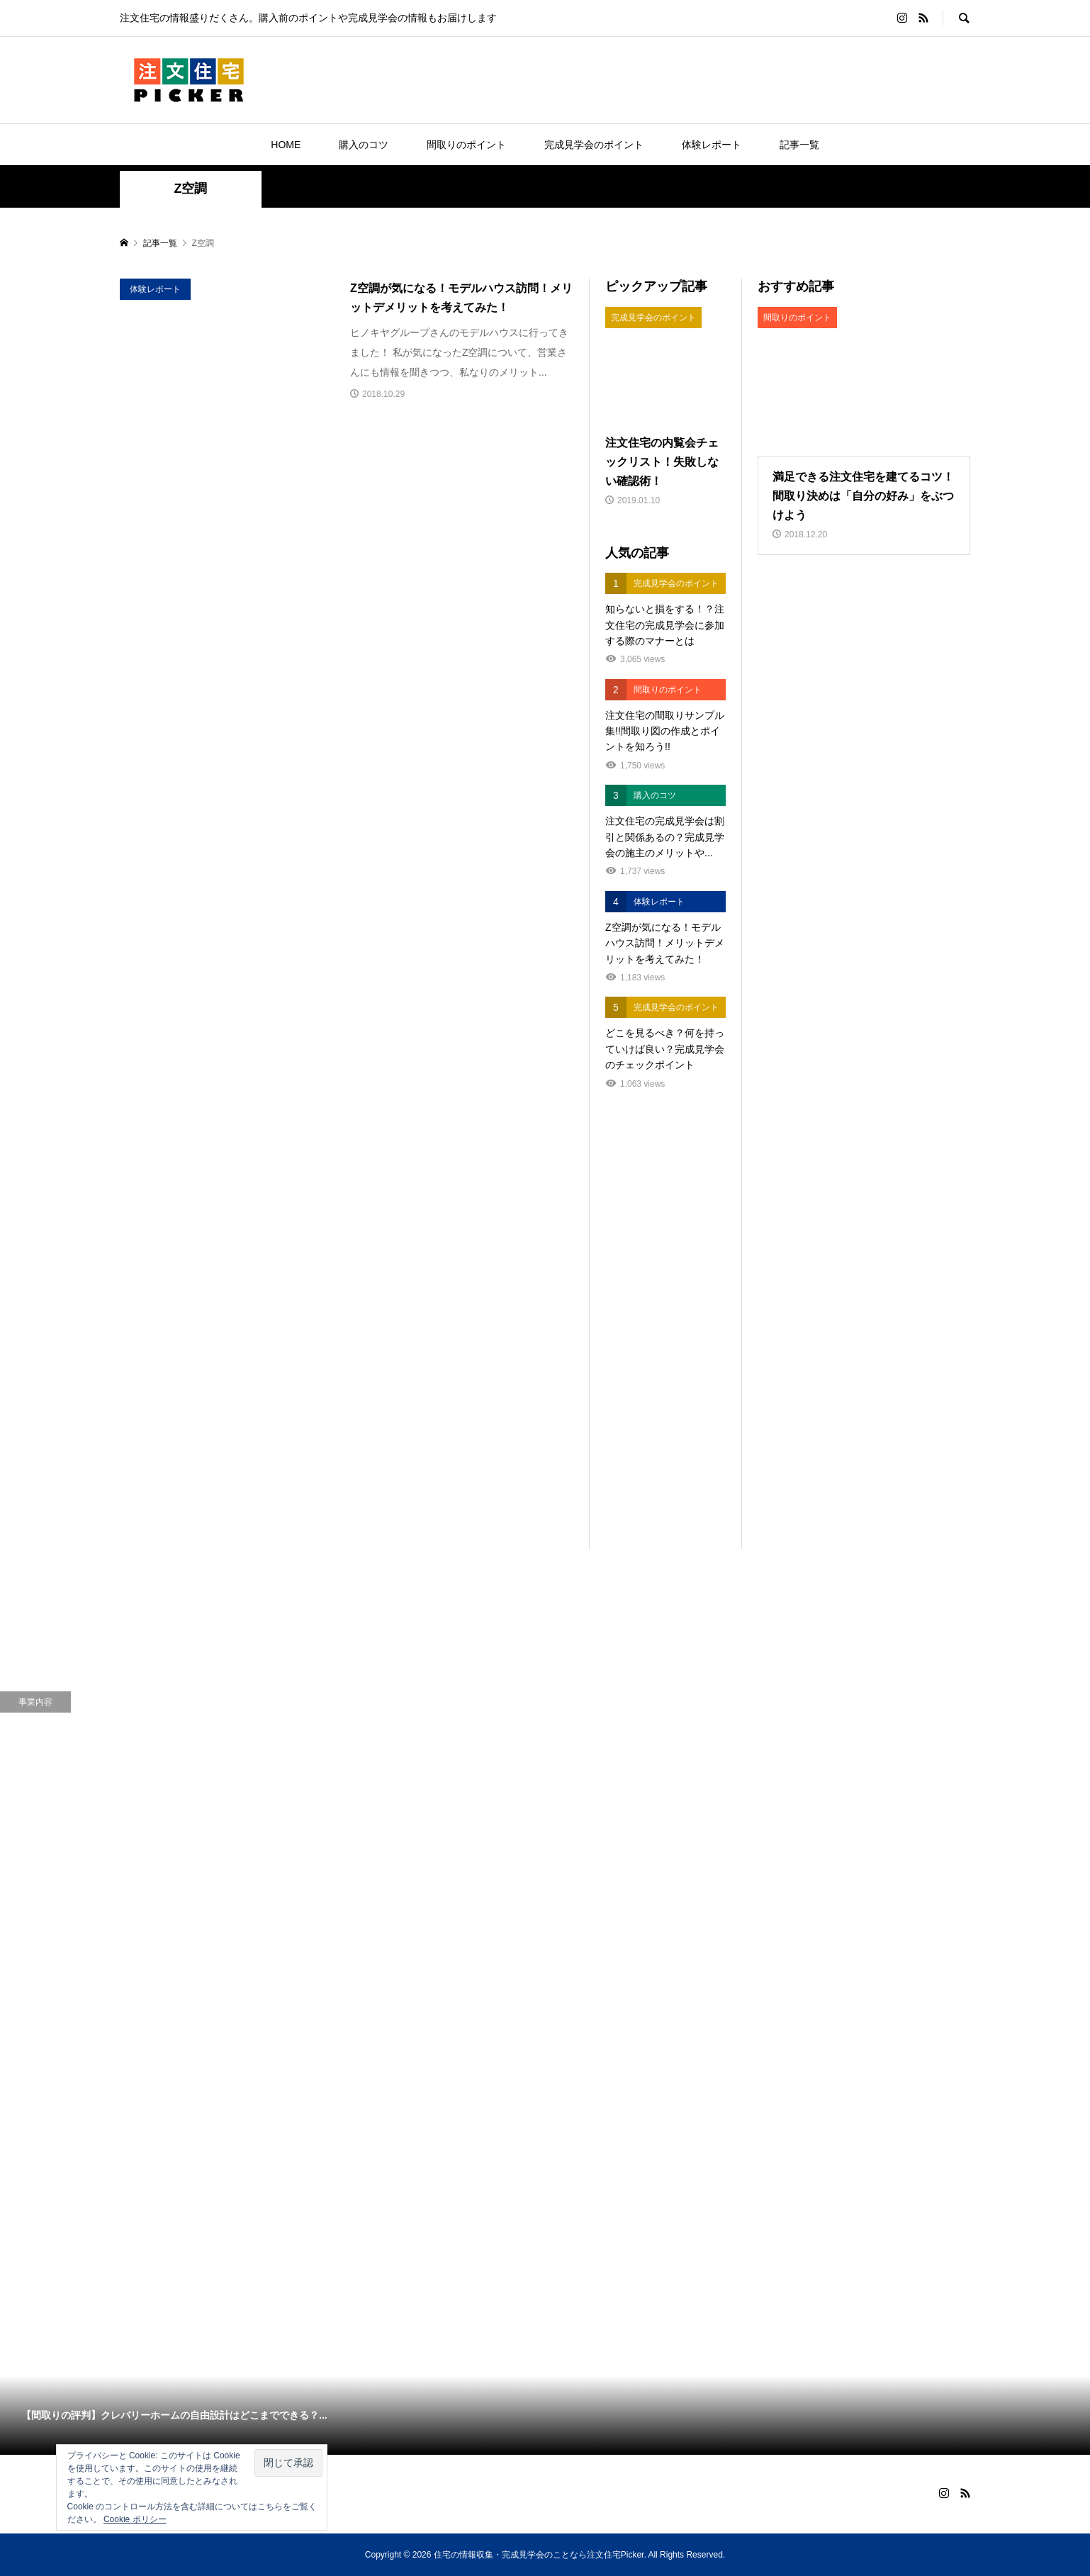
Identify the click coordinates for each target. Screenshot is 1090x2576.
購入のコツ (363, 144)
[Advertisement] (665, 1337)
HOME (285, 144)
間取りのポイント (466, 144)
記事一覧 (799, 144)
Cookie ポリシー (135, 2519)
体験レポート (711, 144)
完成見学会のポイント (594, 144)
